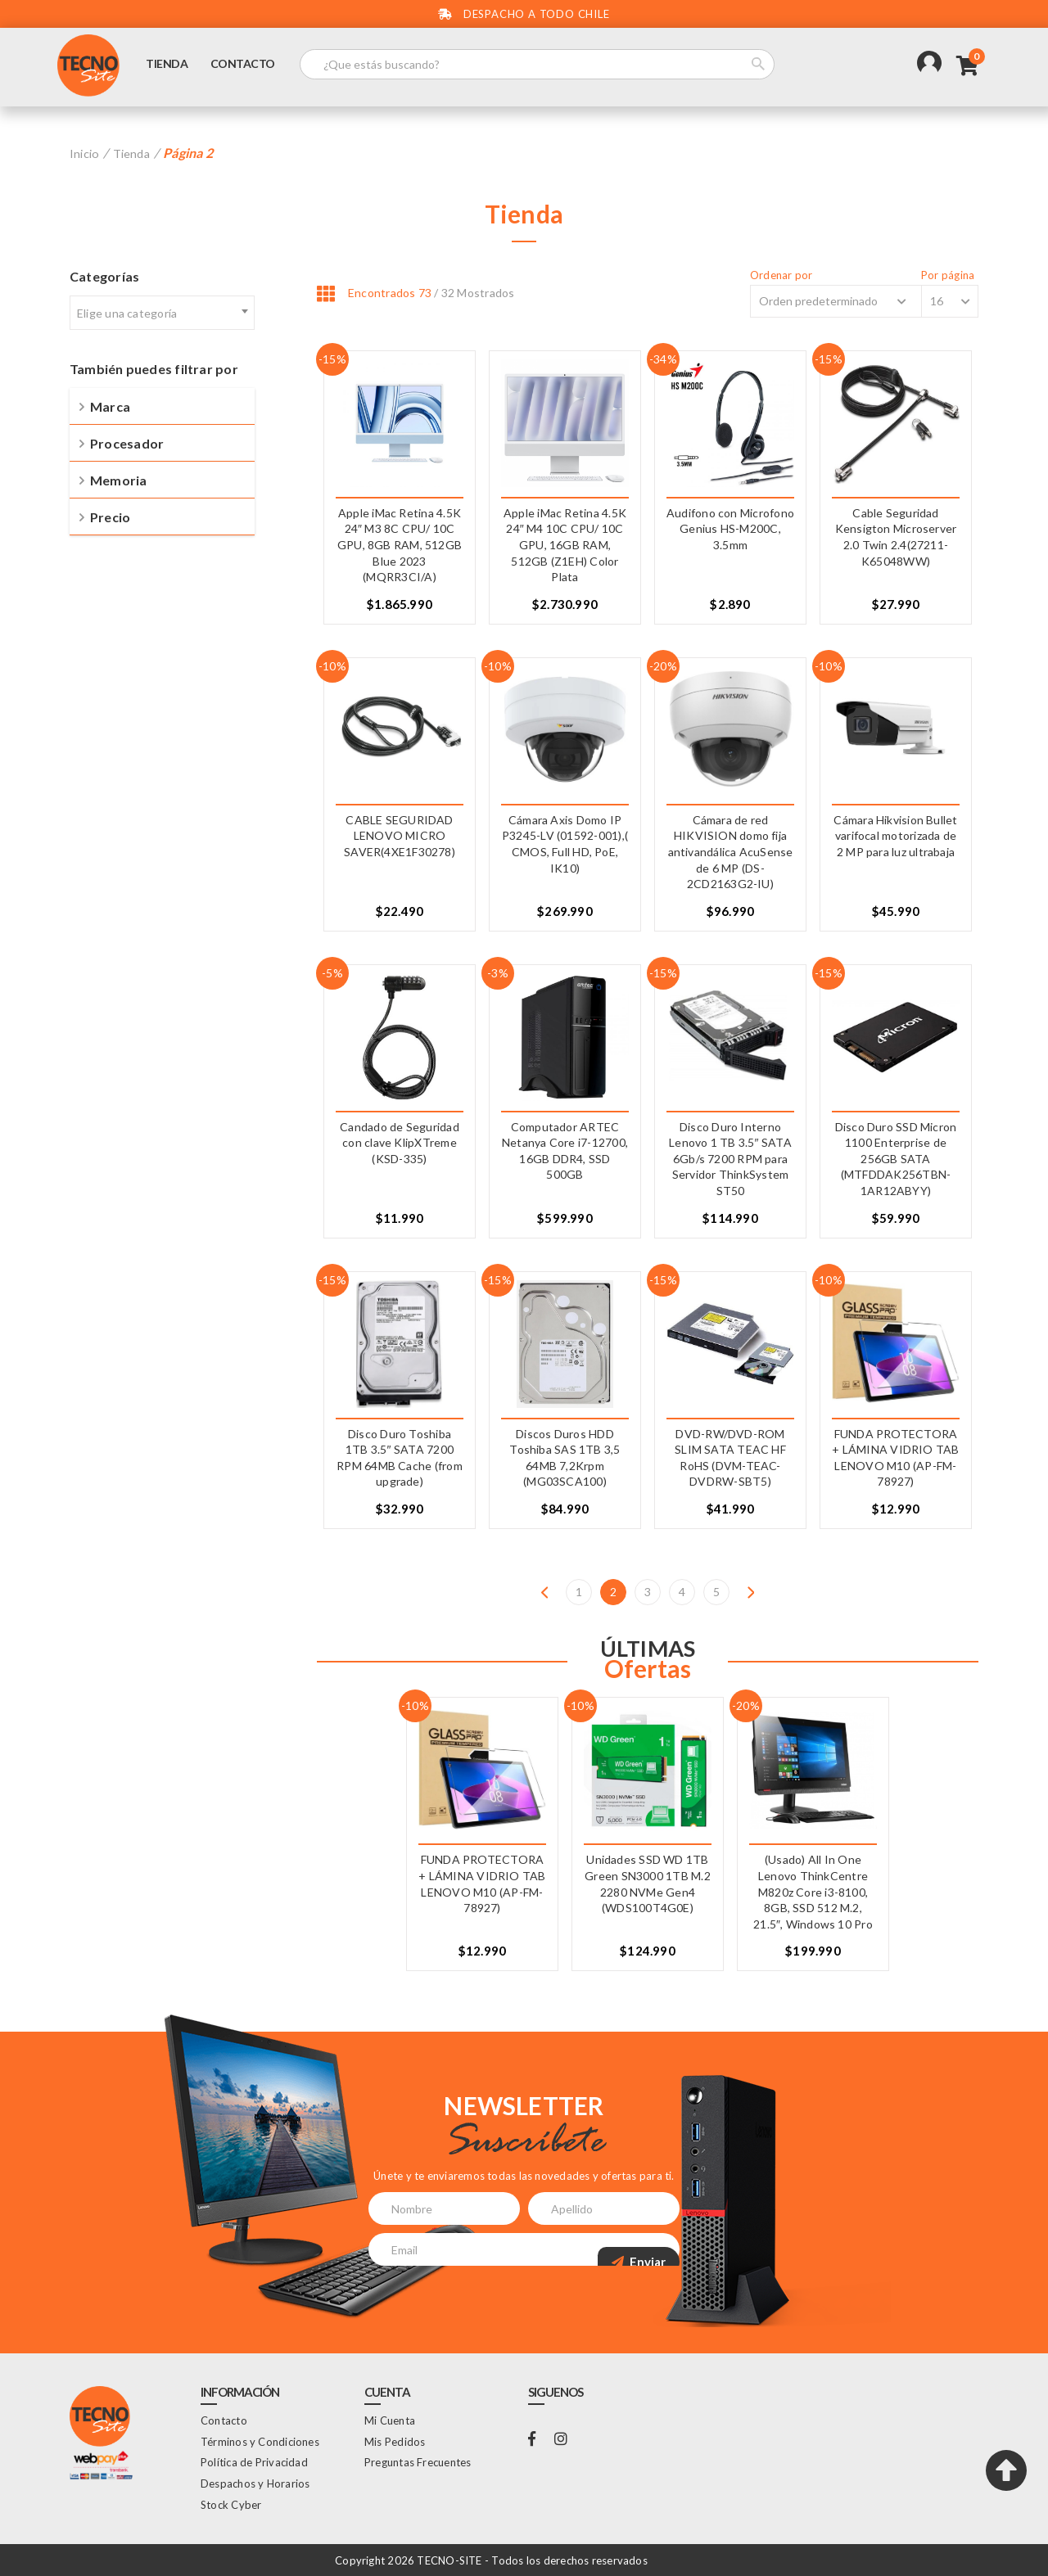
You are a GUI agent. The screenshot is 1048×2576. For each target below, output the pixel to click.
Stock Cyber (231, 2504)
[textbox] (162, 312)
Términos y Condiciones (260, 2440)
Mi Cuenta (389, 2419)
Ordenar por (749, 274)
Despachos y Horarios (255, 2482)
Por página (947, 274)
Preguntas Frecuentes (417, 2462)
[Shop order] (816, 300)
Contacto (249, 68)
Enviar (639, 2248)
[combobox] (162, 312)
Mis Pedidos (394, 2440)
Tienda (174, 68)
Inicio (86, 152)
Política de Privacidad (254, 2462)
